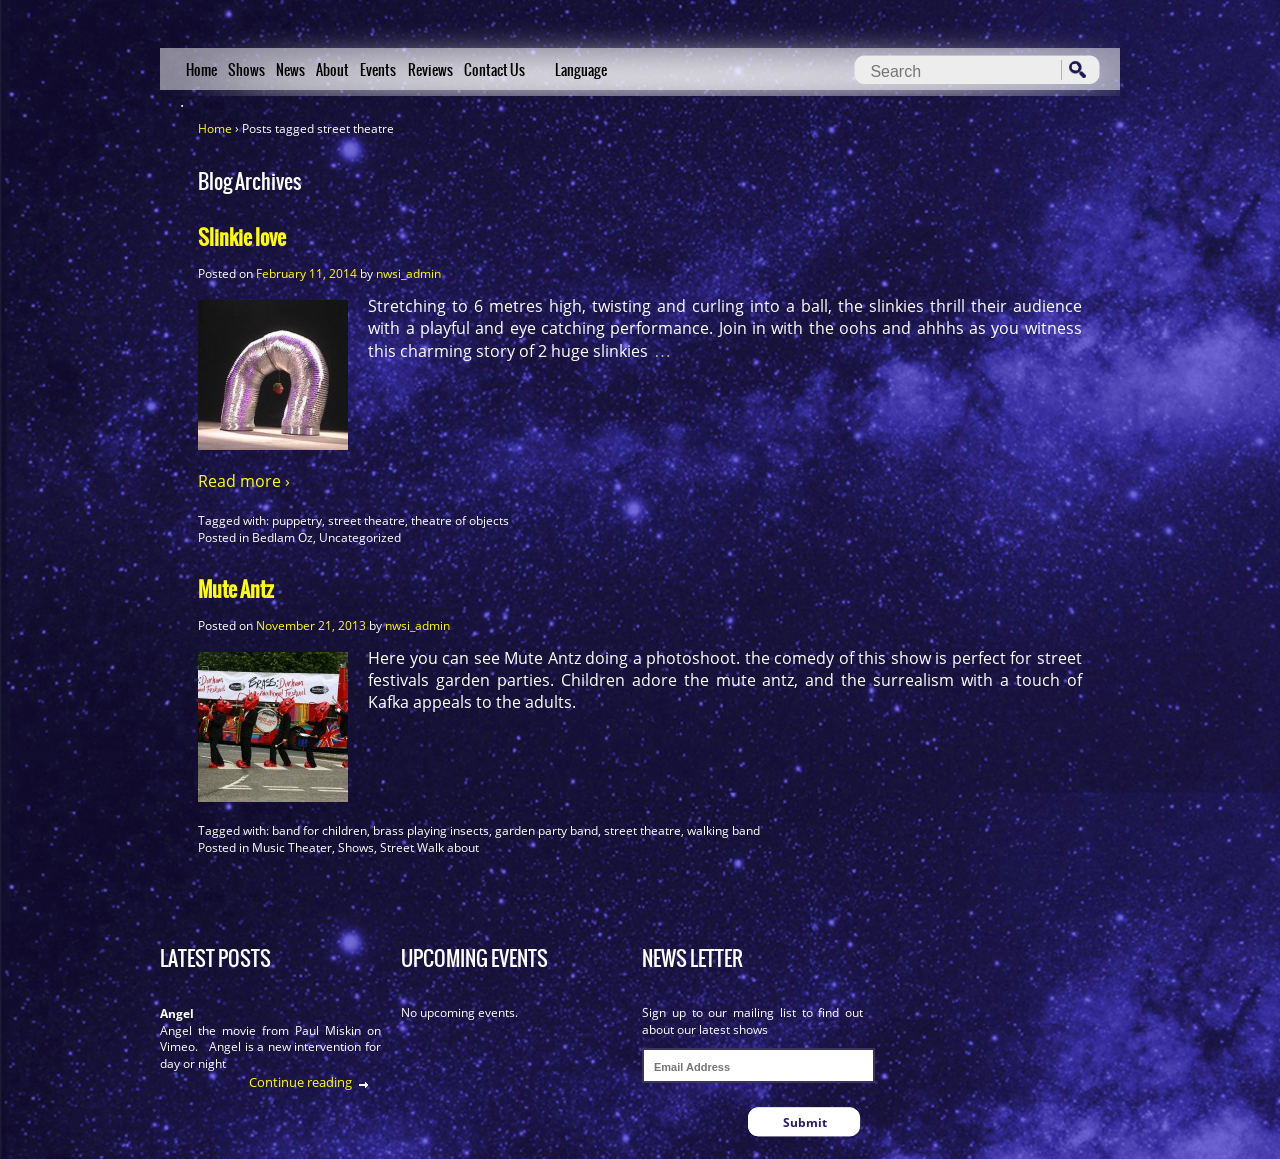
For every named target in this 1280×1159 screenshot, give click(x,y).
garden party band (546, 830)
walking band (723, 830)
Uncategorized (360, 537)
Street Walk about (429, 847)
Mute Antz (236, 589)
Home (201, 70)
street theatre (366, 520)
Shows (246, 70)
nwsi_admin (408, 273)
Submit (805, 1122)
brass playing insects (431, 830)
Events (378, 70)
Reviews (430, 70)
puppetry (297, 520)
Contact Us (494, 70)
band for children (319, 830)
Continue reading (300, 1082)
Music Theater (292, 847)
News (290, 70)
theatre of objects (460, 520)
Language (581, 70)
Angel (177, 1013)
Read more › (244, 481)
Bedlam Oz (282, 537)
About (332, 70)
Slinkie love (242, 237)
